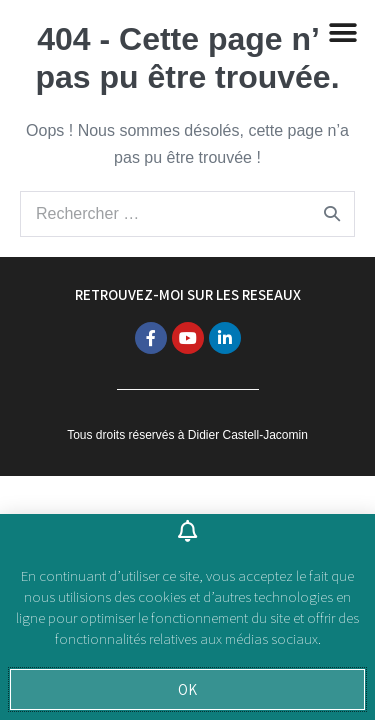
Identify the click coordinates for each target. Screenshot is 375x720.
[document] (187, 360)
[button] (187, 689)
